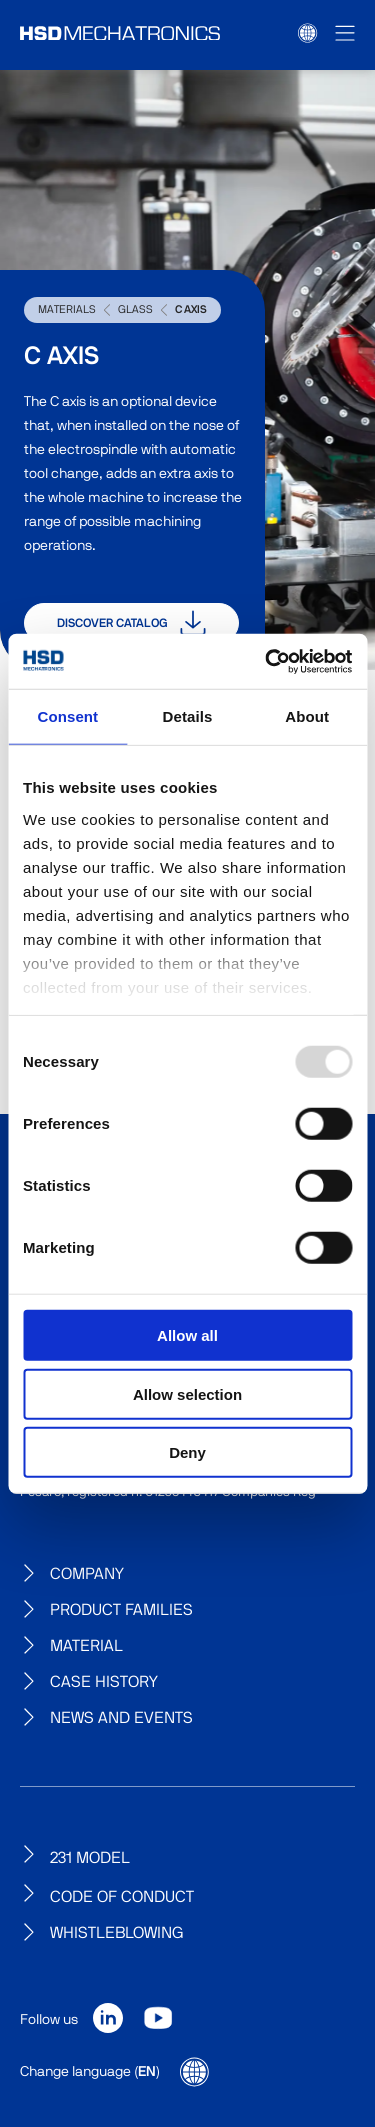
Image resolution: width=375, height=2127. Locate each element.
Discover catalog (131, 623)
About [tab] (307, 716)
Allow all (187, 1335)
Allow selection (187, 1393)
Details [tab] (188, 716)
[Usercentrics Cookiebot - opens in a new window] (267, 661)
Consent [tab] (67, 716)
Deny (187, 1452)
